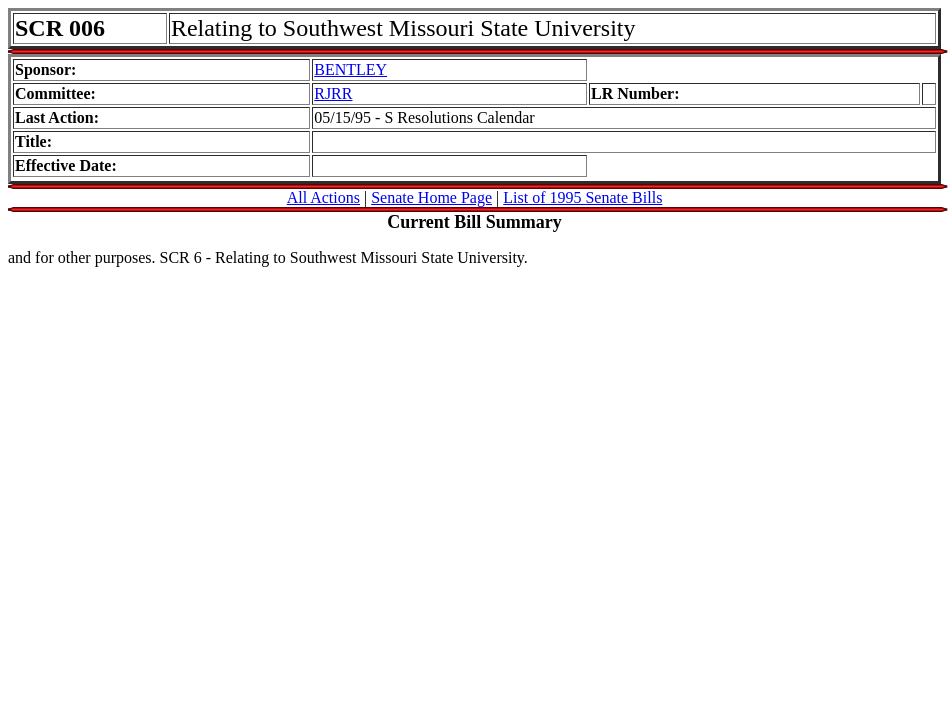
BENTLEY (350, 69)
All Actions (323, 197)
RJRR (333, 93)
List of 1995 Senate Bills (582, 197)
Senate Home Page (431, 197)
